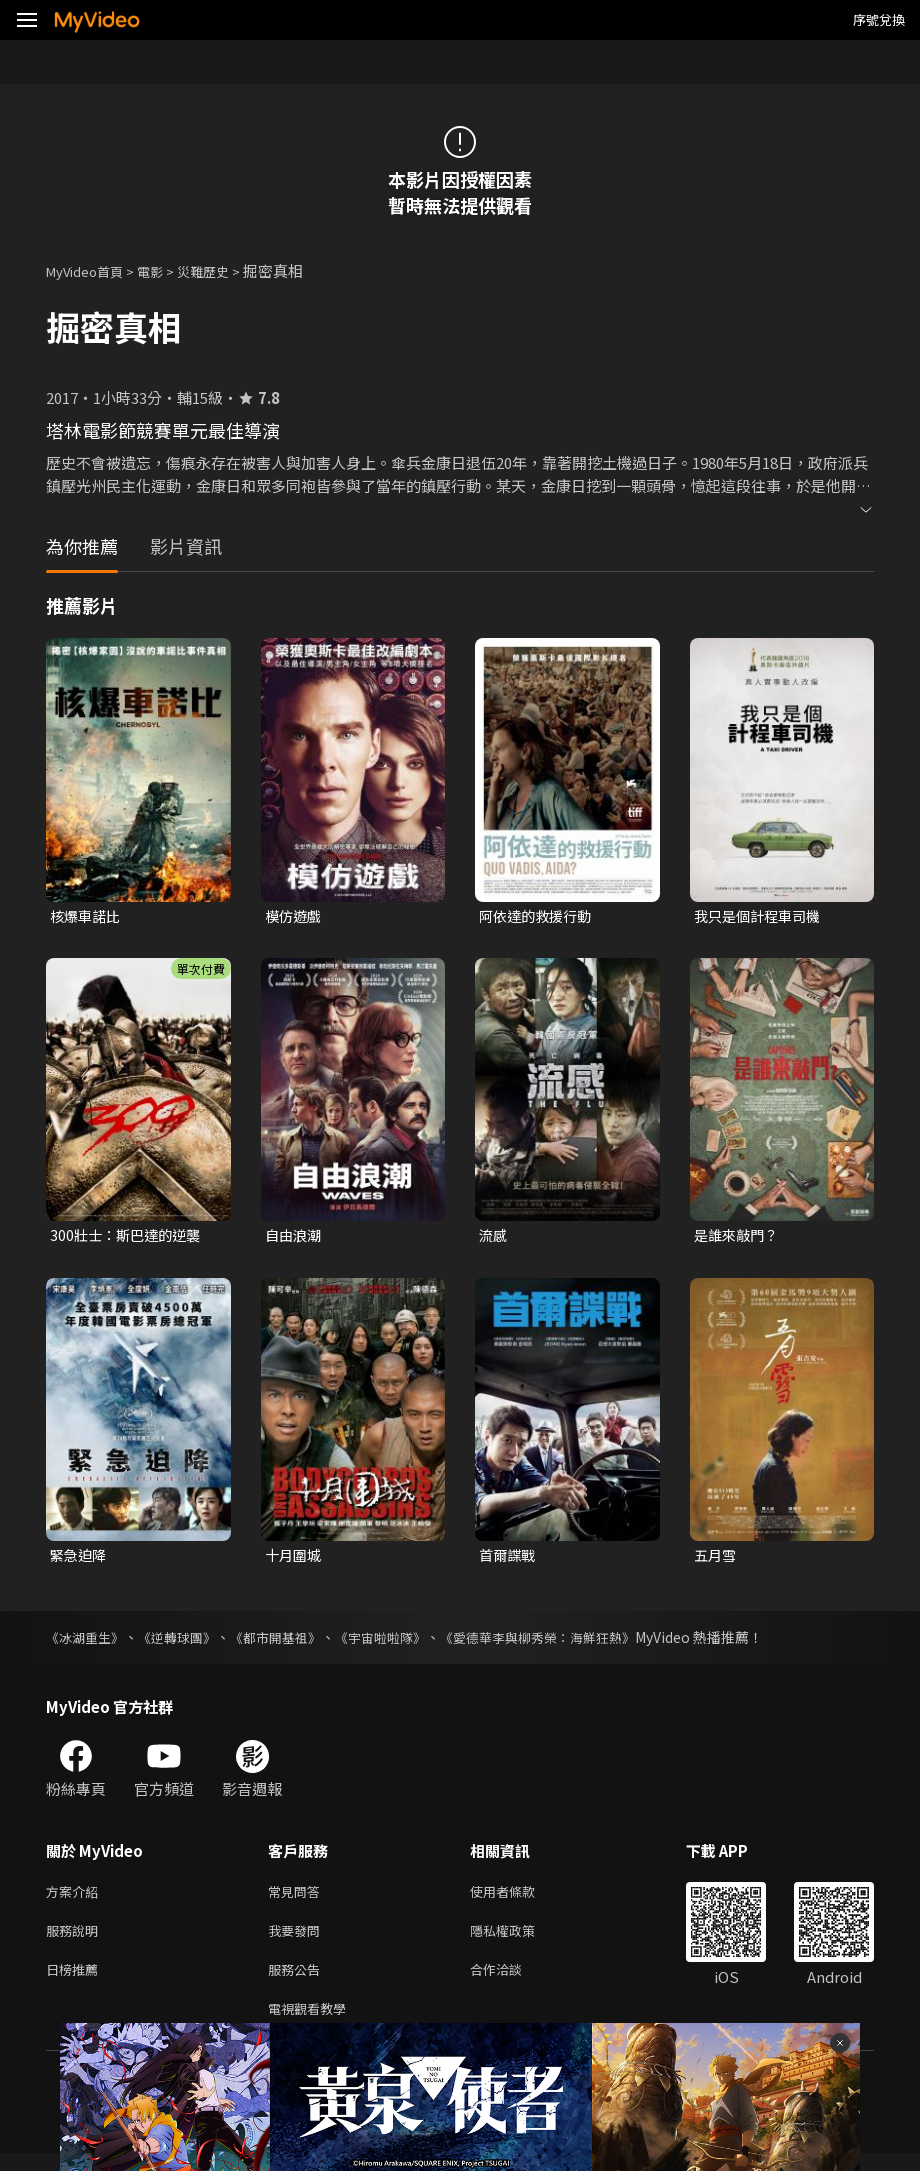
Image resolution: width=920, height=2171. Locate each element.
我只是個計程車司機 (761, 916)
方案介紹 (76, 1898)
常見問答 (298, 1898)
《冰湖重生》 (88, 1643)
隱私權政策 (519, 1940)
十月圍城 (295, 1559)
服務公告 (298, 1982)
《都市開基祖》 (291, 1643)
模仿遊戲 (295, 916)
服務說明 (76, 1940)
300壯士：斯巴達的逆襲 (129, 1237)
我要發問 (298, 1940)
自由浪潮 (295, 1237)
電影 (166, 270)
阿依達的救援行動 (539, 916)
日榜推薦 (76, 1982)
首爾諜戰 (509, 1559)
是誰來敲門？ (739, 1237)
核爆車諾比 (87, 916)
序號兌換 (879, 19)
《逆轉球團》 (186, 1643)
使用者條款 (519, 1898)
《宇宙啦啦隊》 (403, 1643)
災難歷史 (225, 270)
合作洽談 (512, 1982)
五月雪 (716, 1559)
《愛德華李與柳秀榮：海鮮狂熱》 (571, 1643)
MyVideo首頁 (91, 270)
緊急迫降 (80, 1559)
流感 (494, 1237)
